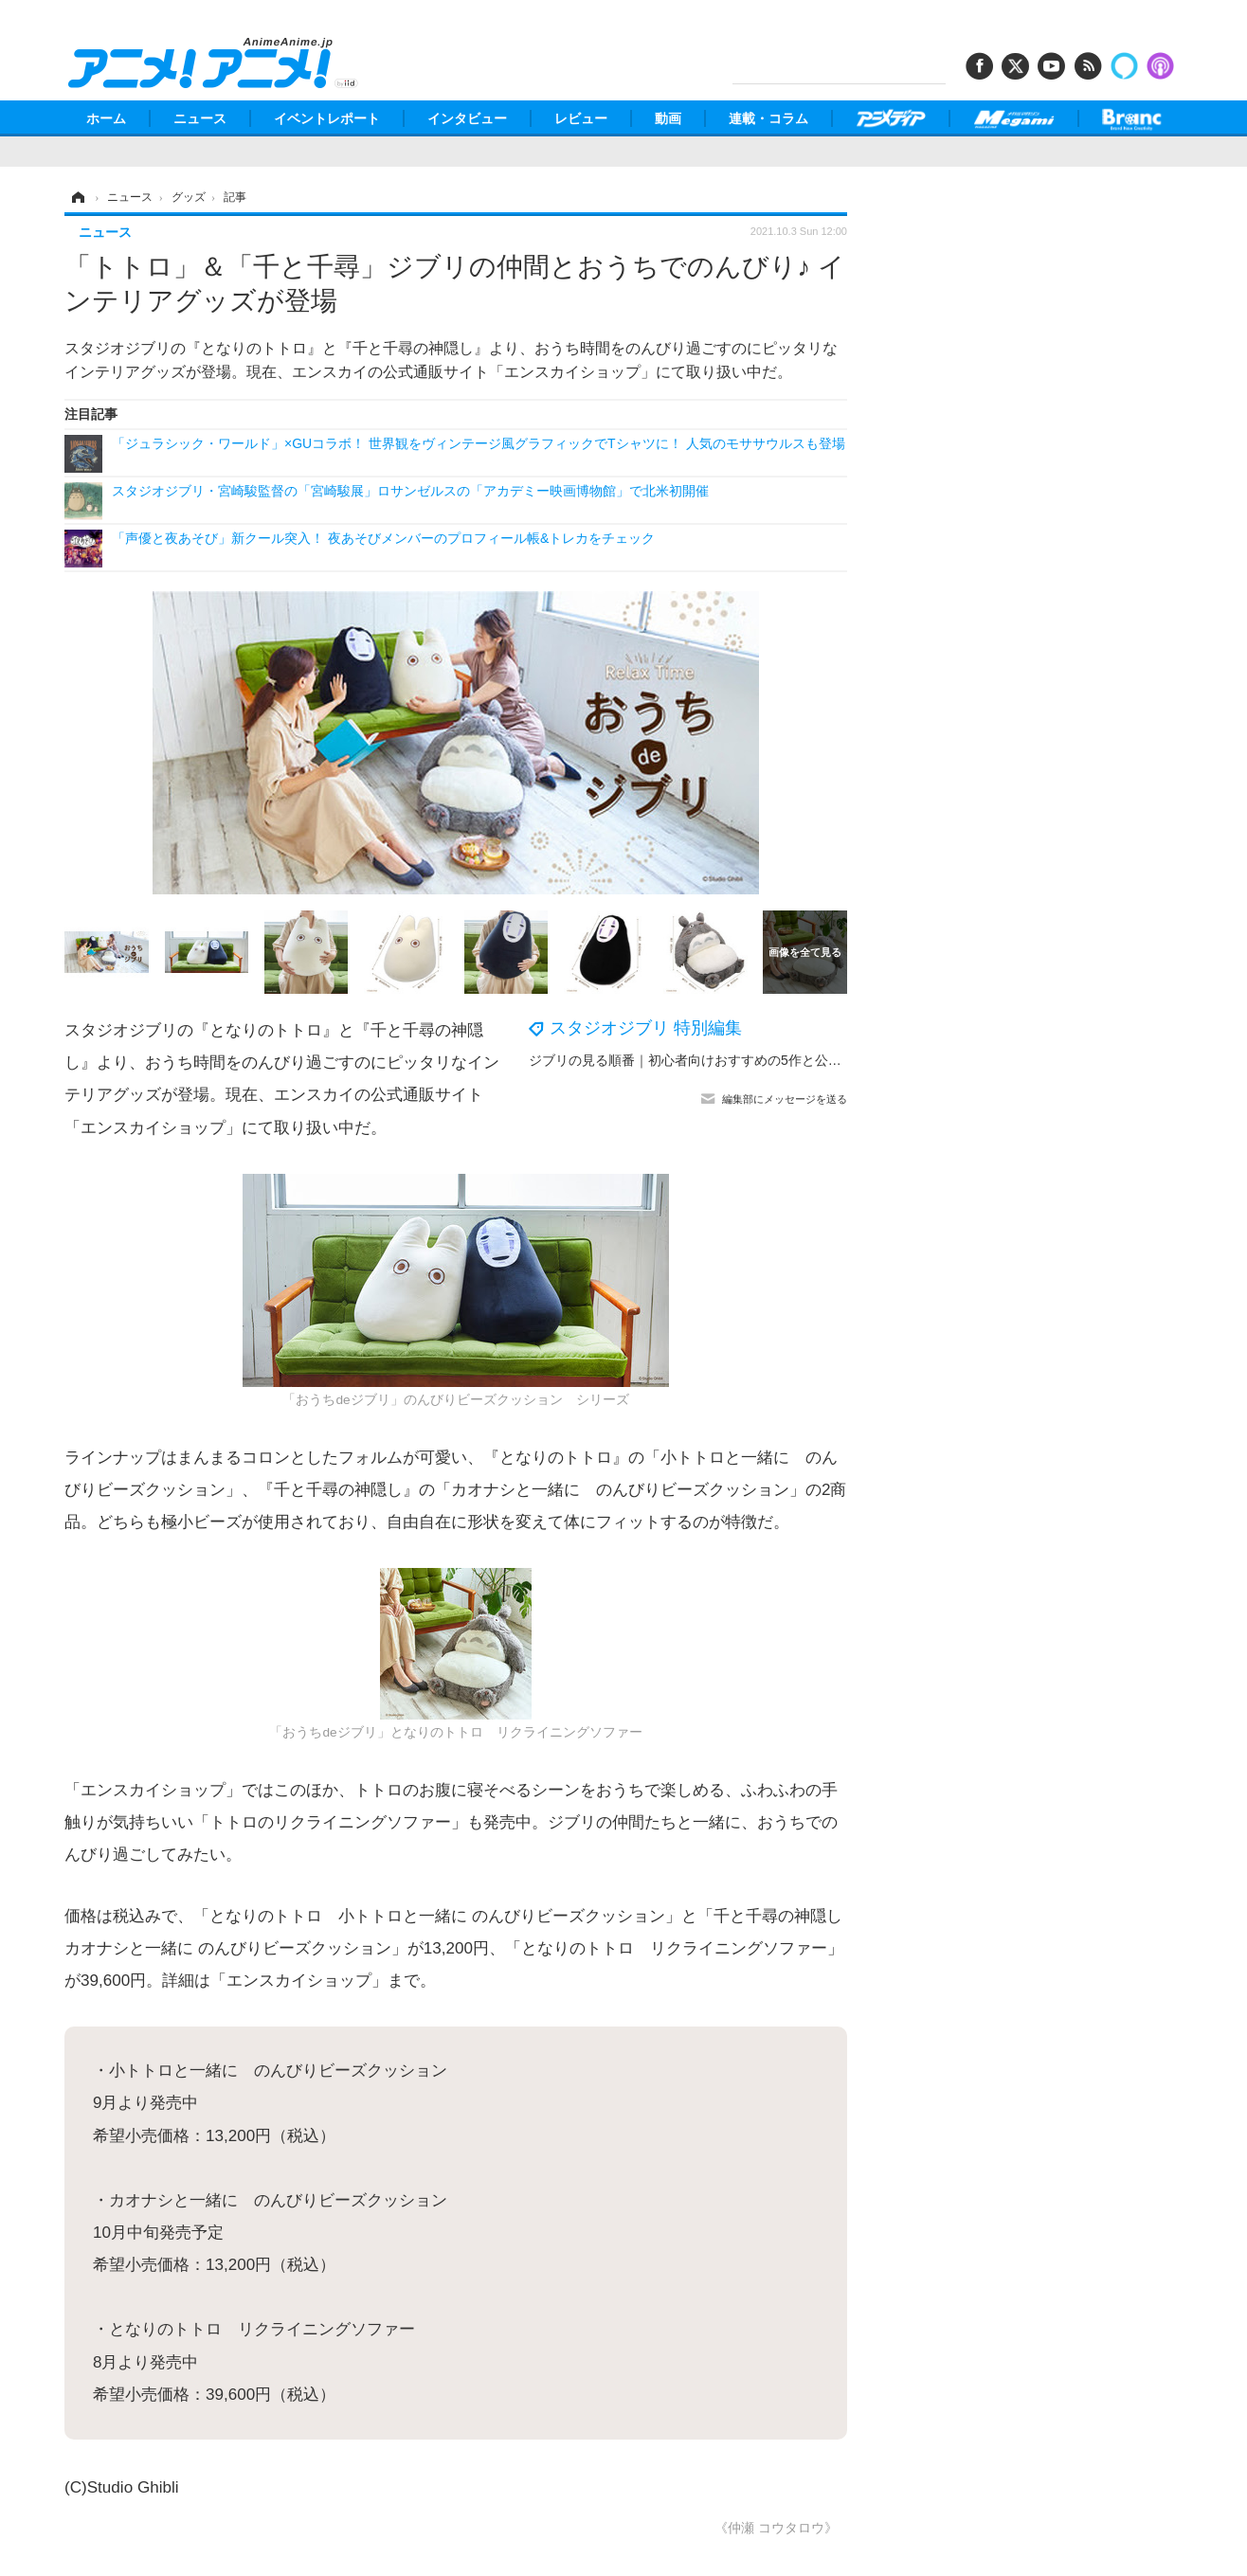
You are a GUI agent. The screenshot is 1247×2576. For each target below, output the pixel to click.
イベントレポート (327, 118)
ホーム (106, 118)
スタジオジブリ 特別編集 (646, 1027)
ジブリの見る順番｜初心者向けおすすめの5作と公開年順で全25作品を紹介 (752, 1060)
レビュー (580, 118)
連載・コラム (768, 118)
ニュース (199, 118)
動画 (668, 118)
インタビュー (467, 118)
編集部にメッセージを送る (784, 1099)
